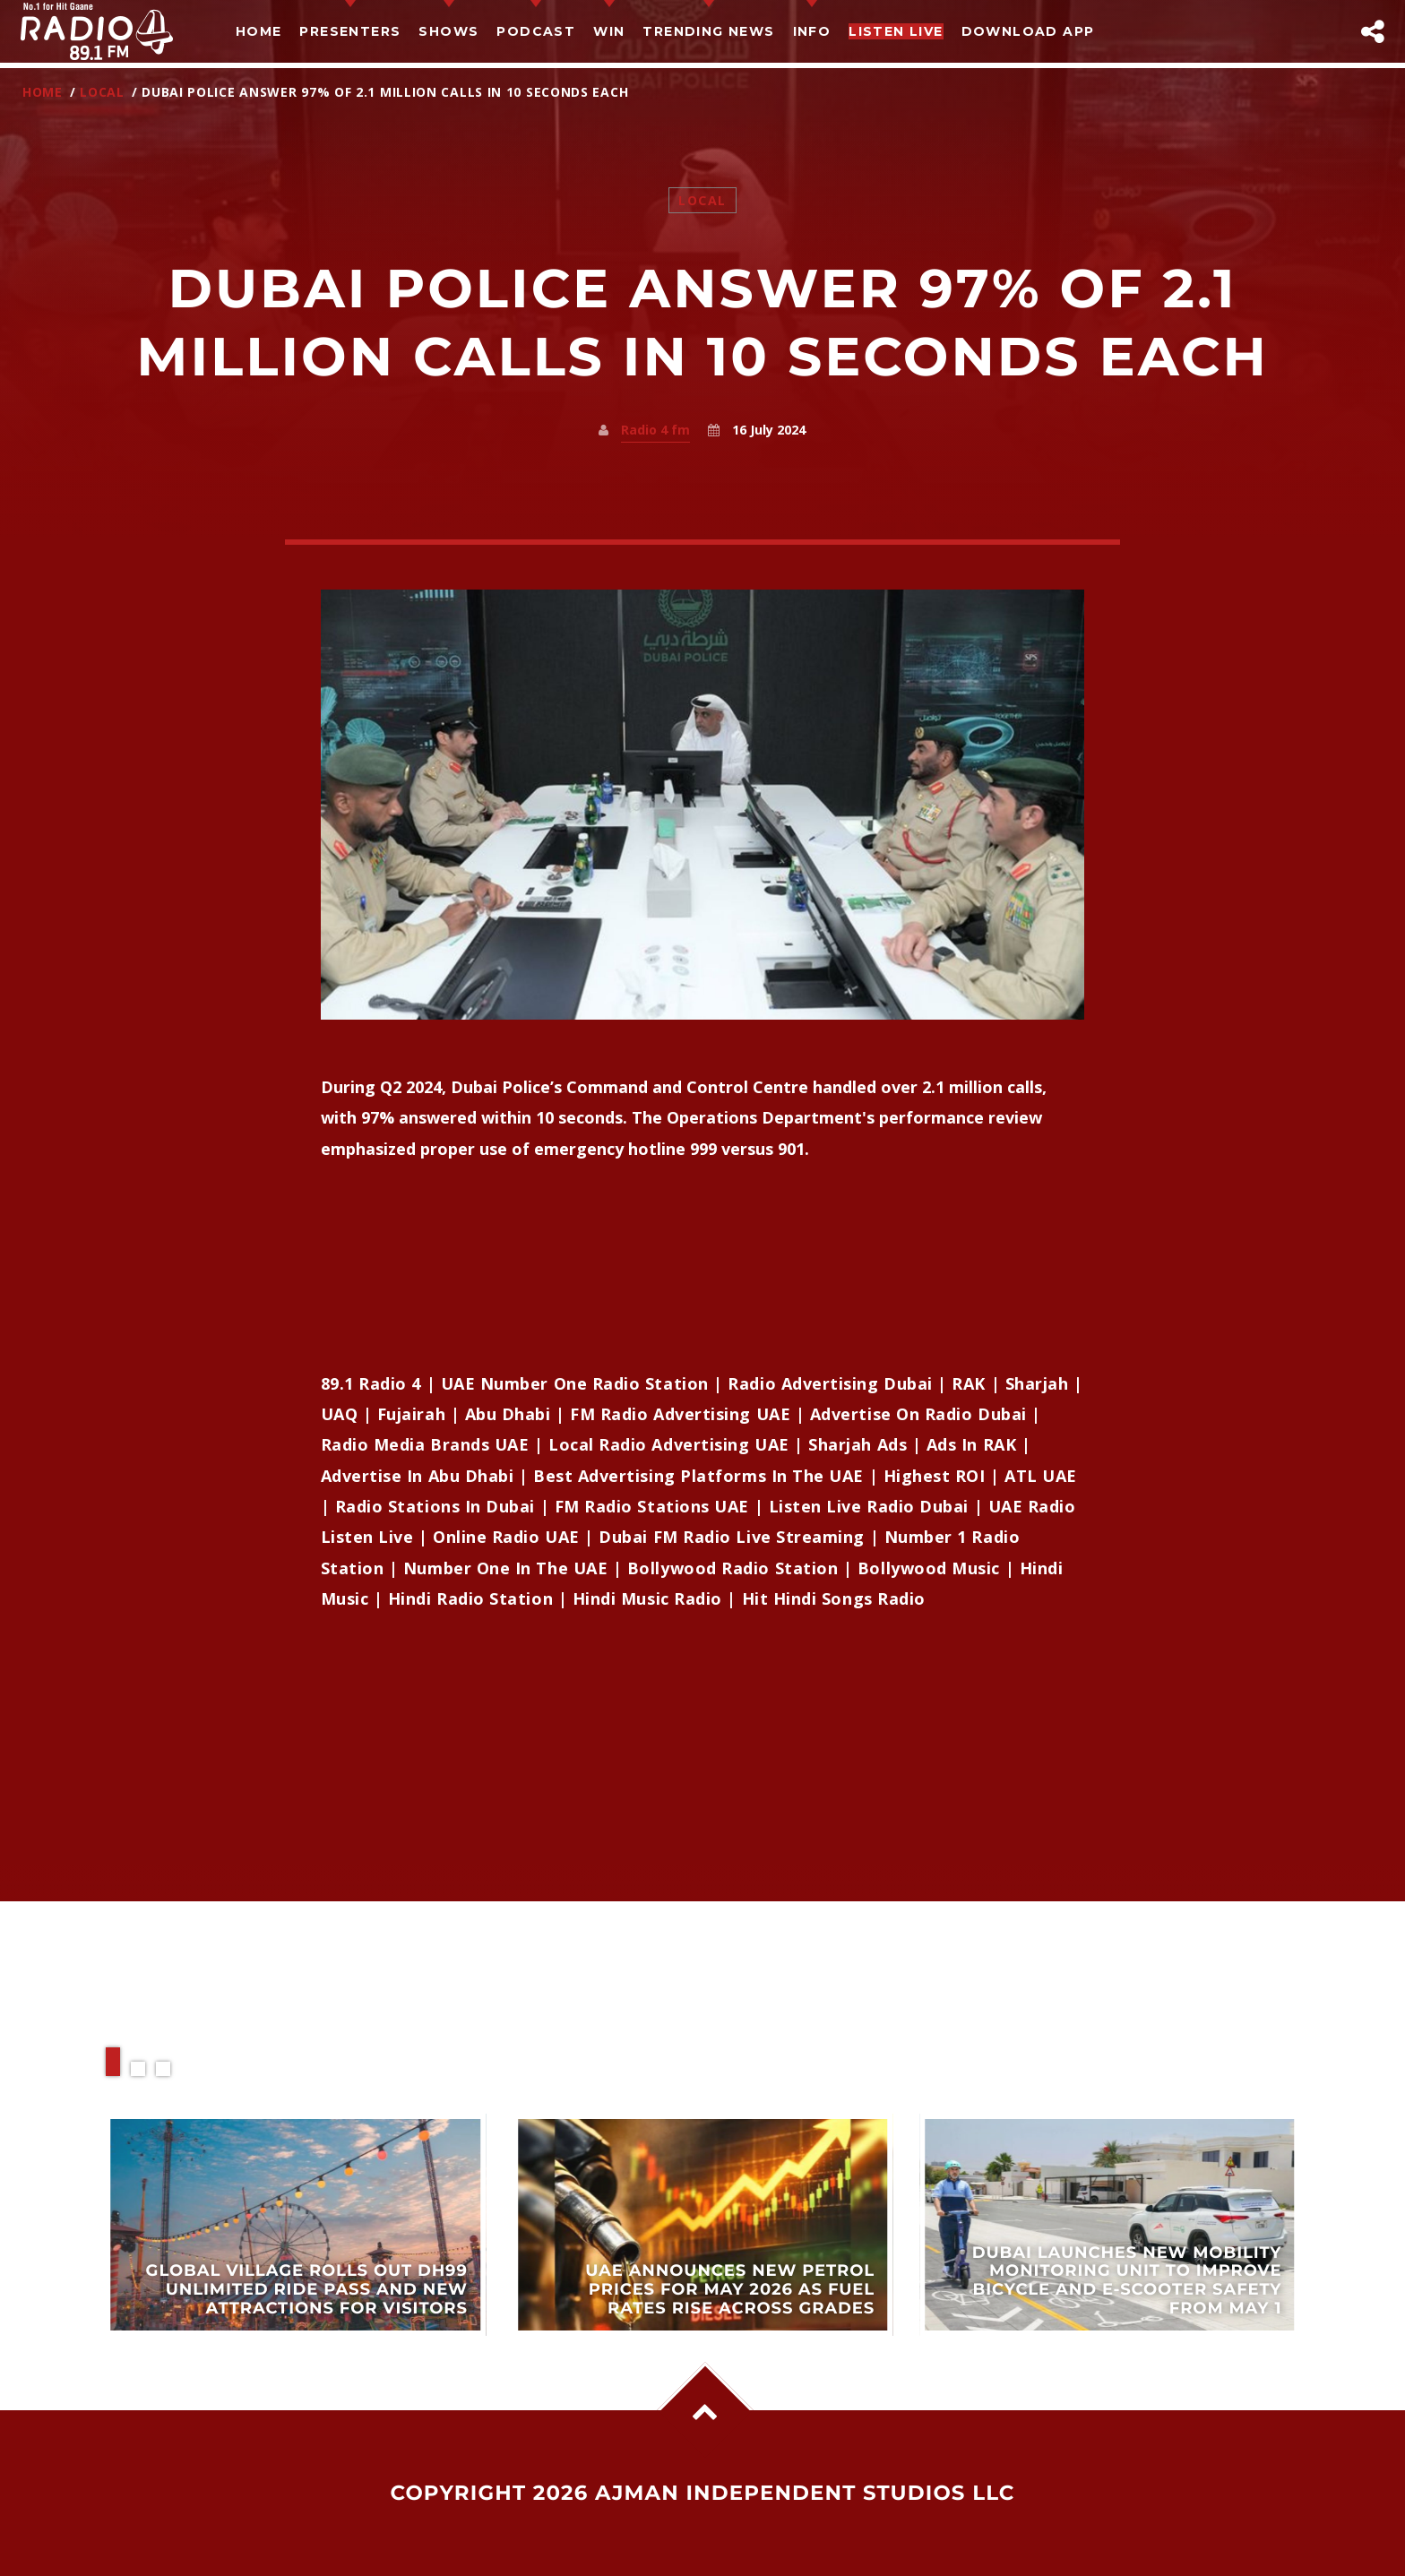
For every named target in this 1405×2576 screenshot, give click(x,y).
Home (259, 31)
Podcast (535, 31)
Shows (448, 31)
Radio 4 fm (655, 429)
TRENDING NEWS (708, 31)
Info (812, 31)
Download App (1028, 31)
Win (609, 31)
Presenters (350, 31)
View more (296, 2224)
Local (102, 91)
